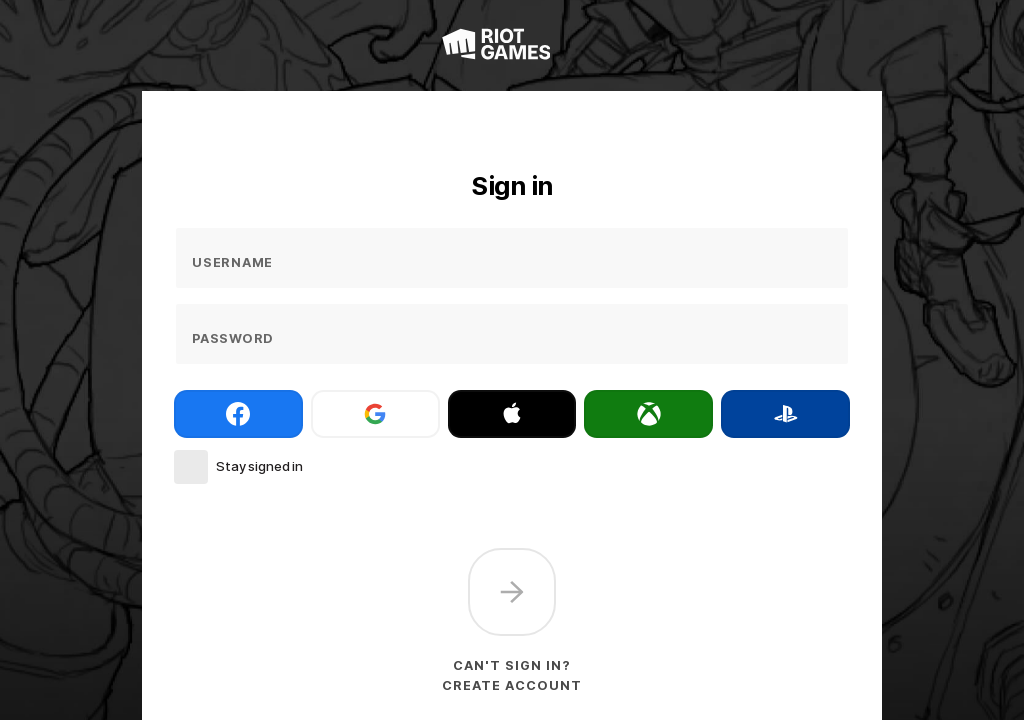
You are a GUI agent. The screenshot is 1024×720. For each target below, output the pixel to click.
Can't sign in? (512, 665)
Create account (512, 685)
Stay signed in (259, 466)
